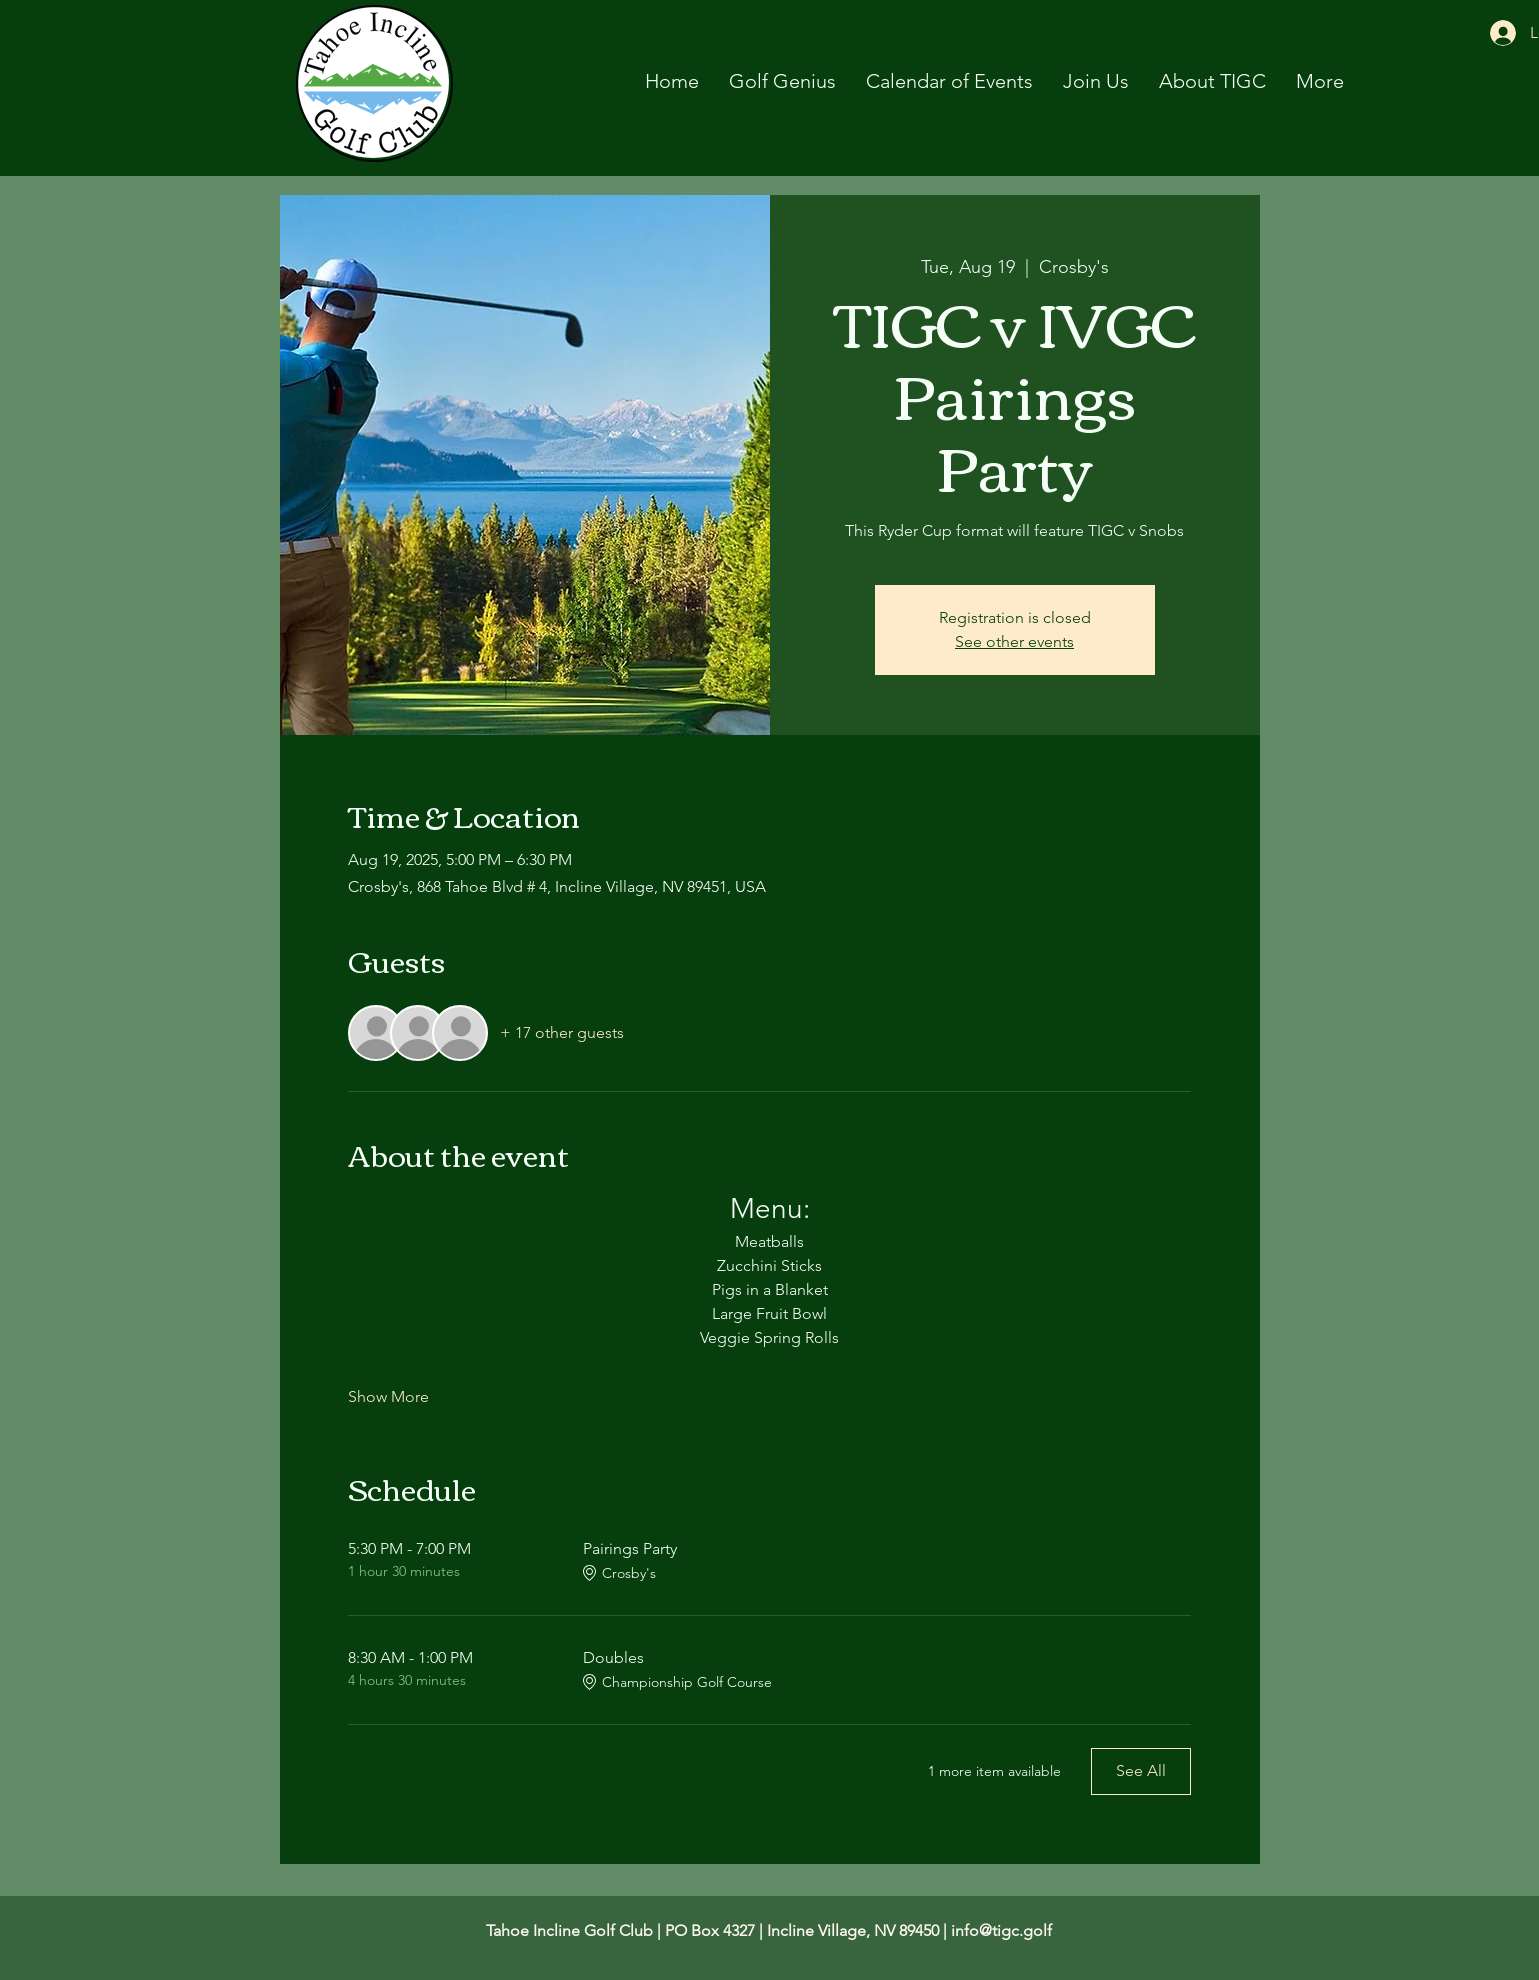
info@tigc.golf (1001, 1930)
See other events (1014, 641)
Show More (388, 1396)
